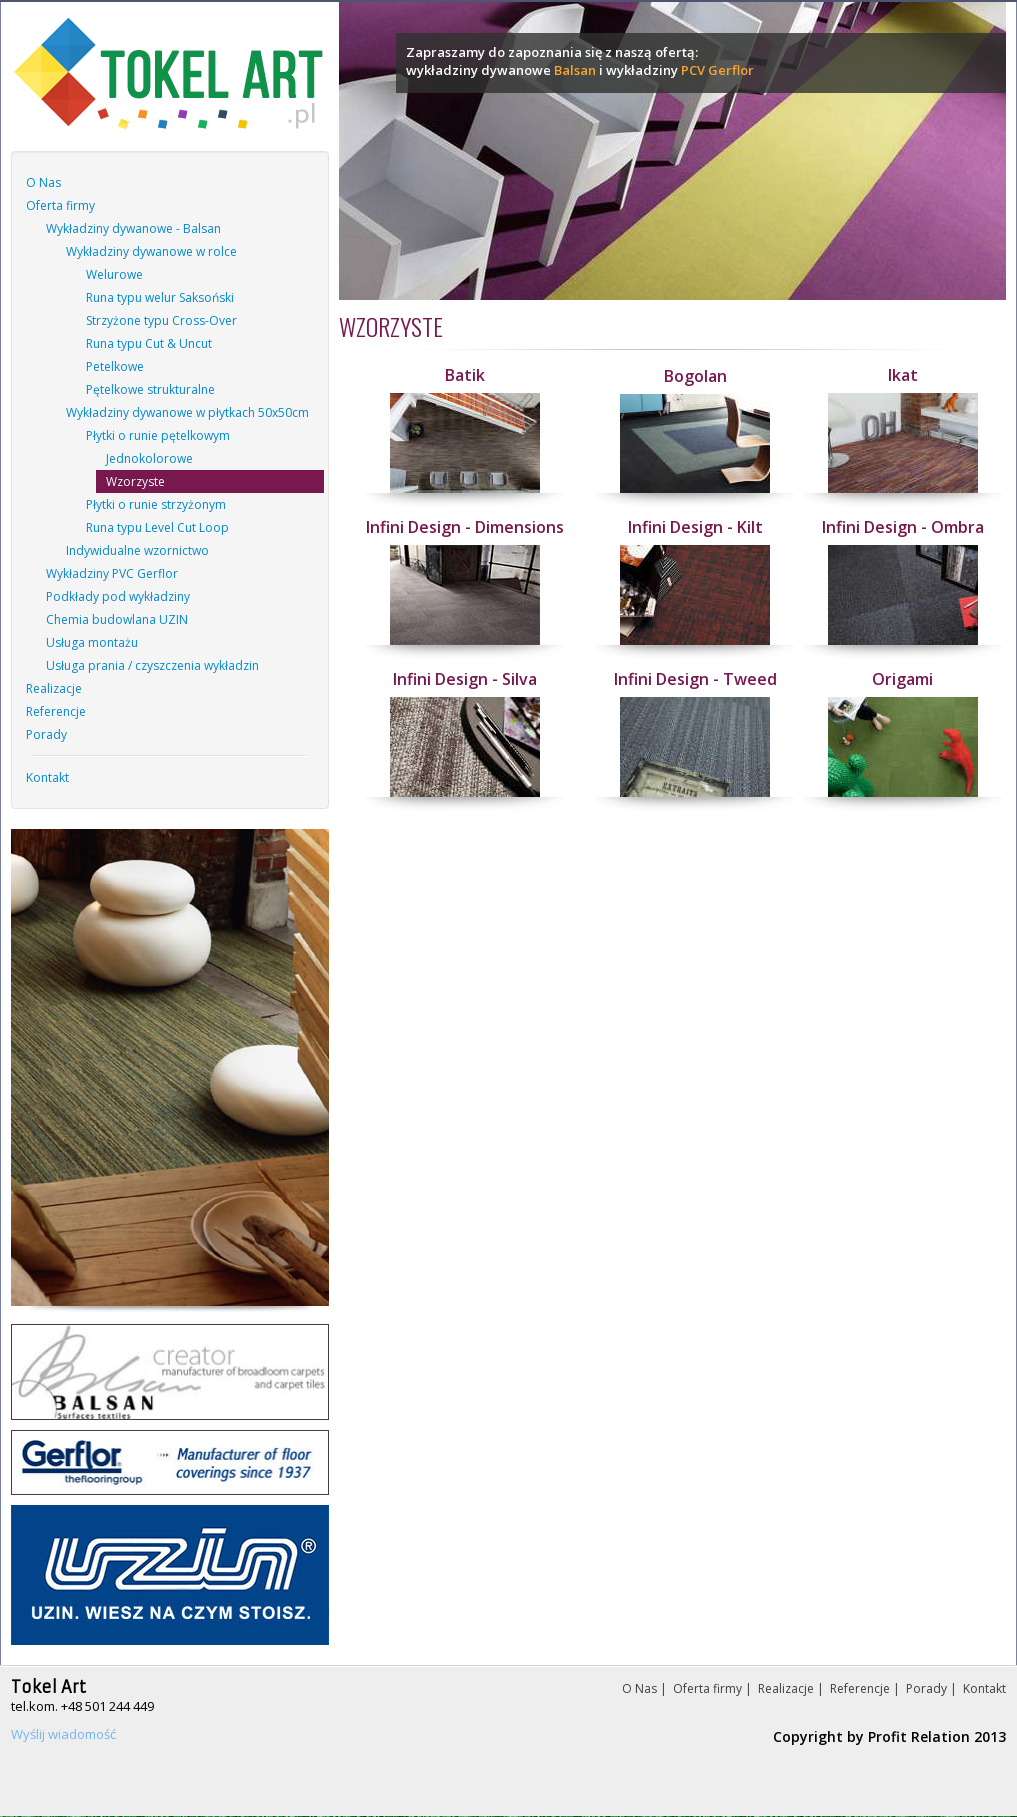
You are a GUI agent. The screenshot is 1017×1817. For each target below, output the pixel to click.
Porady (46, 734)
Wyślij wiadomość (63, 1734)
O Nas (43, 182)
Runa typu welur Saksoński (160, 297)
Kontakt (47, 777)
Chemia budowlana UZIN (117, 619)
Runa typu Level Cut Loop (157, 527)
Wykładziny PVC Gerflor (112, 573)
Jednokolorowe (149, 458)
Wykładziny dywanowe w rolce (151, 251)
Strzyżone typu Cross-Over (161, 320)
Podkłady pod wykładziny (118, 596)
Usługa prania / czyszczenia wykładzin (152, 665)
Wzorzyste (135, 481)
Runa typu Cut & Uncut (149, 343)
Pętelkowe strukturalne (150, 389)
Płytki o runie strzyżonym (156, 504)
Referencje (56, 711)
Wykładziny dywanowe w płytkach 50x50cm (187, 412)
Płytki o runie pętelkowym (158, 435)
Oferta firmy (60, 205)
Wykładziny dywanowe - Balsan (133, 228)
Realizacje (54, 688)
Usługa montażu (92, 642)
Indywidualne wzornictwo (137, 550)
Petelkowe (115, 366)
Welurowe (114, 274)
